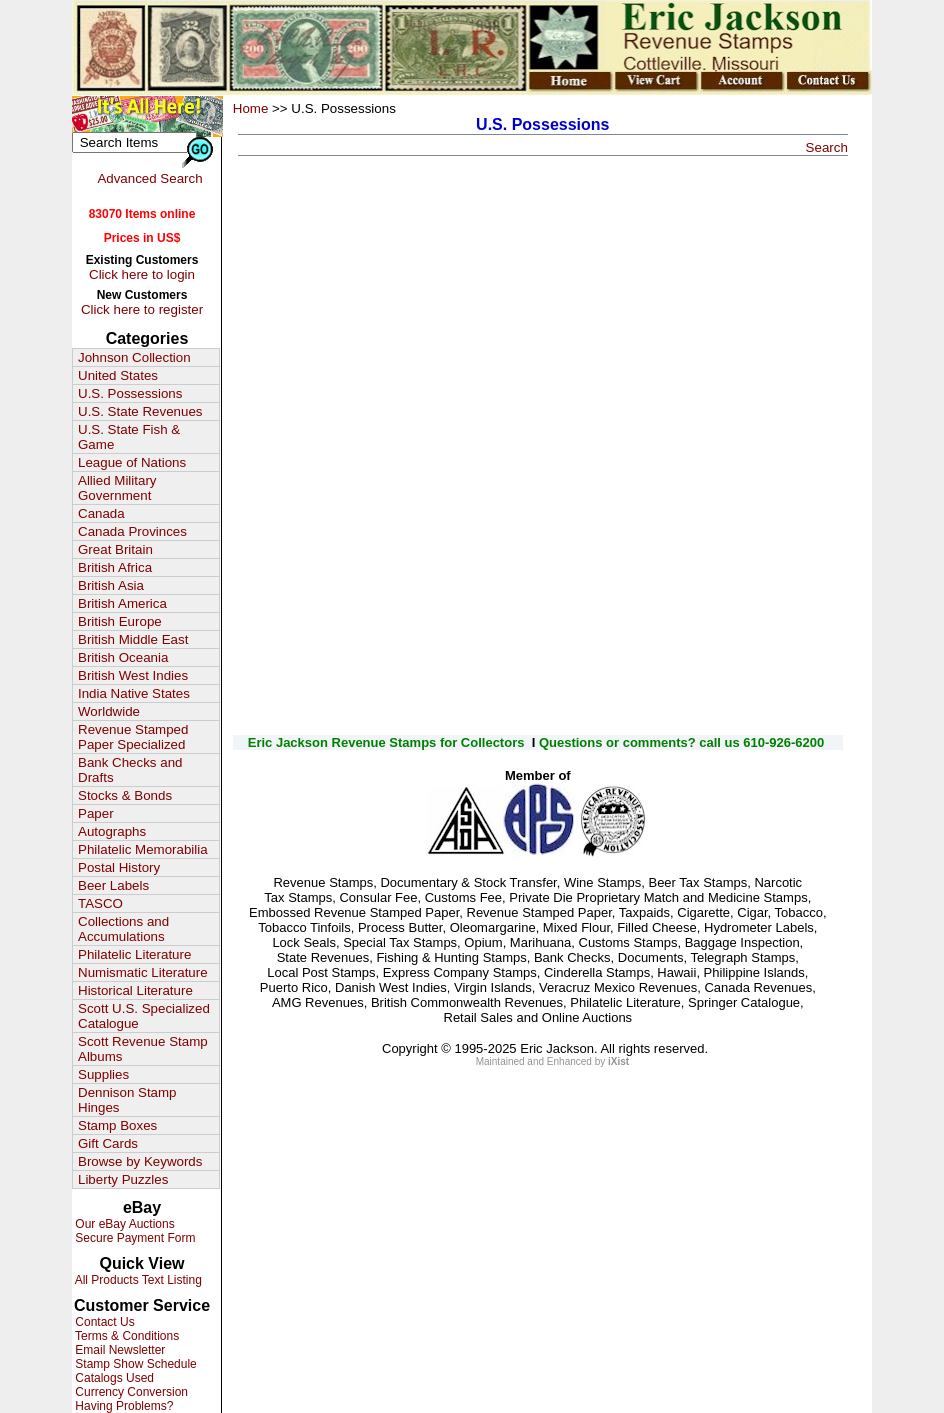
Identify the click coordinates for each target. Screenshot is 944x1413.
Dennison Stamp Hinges (127, 1100)
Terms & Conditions (125, 1336)
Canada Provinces (132, 531)
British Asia (111, 585)
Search (827, 147)
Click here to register (142, 309)
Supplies (103, 1074)
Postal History (119, 867)
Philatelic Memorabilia (143, 849)
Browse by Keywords (140, 1161)
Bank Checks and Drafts (130, 770)
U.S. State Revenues (140, 411)
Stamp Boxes (117, 1125)
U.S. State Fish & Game (129, 437)
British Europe (120, 621)
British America (122, 603)
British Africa (115, 567)
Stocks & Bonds (125, 795)
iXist (618, 1061)
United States (118, 375)
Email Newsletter (118, 1350)
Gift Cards (108, 1143)
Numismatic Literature (143, 972)
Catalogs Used (113, 1378)
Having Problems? (122, 1406)
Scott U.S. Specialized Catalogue (144, 1016)
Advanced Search (149, 178)
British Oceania (123, 657)
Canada (101, 513)
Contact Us (103, 1322)
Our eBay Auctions (123, 1224)
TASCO (100, 903)
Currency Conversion (130, 1392)
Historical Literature (135, 990)
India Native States (134, 693)
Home (251, 108)
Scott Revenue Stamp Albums (143, 1049)
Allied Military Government (117, 488)
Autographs (112, 831)
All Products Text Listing (137, 1280)
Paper (96, 813)
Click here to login (142, 274)
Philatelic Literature (134, 954)
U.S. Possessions (130, 393)
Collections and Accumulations (123, 929)
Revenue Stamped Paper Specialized (133, 737)
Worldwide (109, 711)
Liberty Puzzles (123, 1179)
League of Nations (132, 462)
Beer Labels (113, 885)
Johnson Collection (134, 357)
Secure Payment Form (133, 1238)
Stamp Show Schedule (134, 1364)
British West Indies (133, 675)
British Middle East (133, 639)
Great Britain (115, 549)
